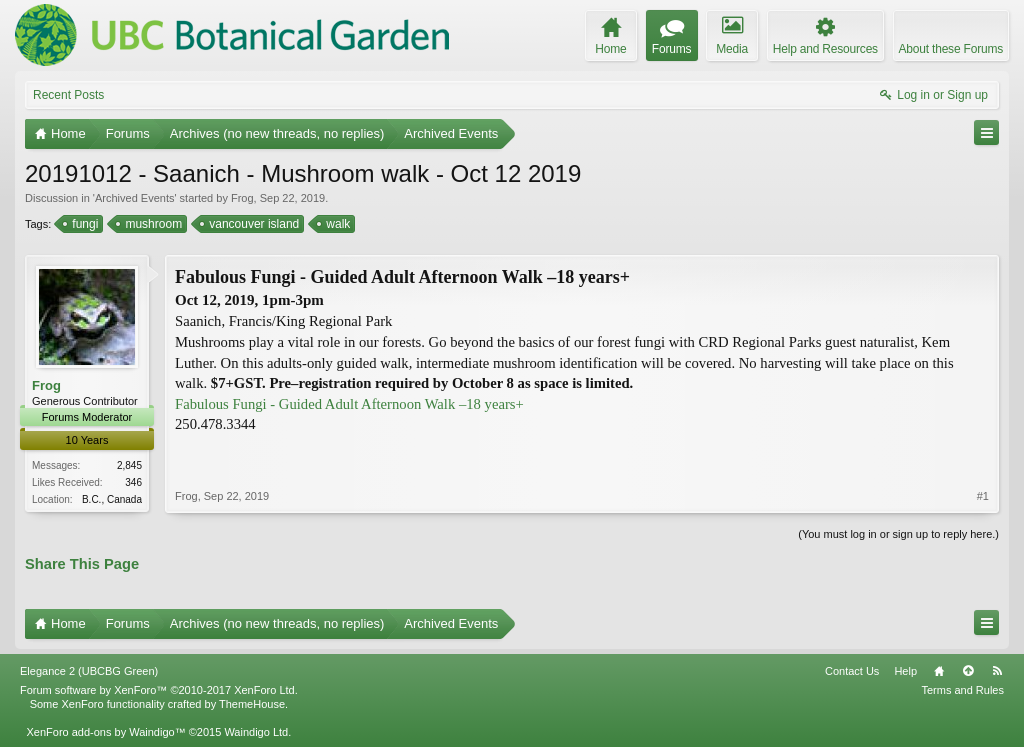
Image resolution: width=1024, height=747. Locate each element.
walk (336, 224)
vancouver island (252, 224)
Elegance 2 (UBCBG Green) (89, 671)
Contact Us (852, 671)
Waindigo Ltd (256, 732)
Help (905, 671)
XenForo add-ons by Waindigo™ (105, 732)
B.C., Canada (112, 499)
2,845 (129, 465)
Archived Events (134, 198)
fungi (83, 224)
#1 (983, 496)
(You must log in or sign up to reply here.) (898, 534)
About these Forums (951, 49)
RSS (997, 671)
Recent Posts (68, 95)
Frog (242, 198)
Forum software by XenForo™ (159, 690)
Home (939, 671)
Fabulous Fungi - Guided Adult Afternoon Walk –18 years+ (349, 404)
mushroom (152, 224)
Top (968, 671)
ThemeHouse (252, 704)
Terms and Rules (962, 690)
